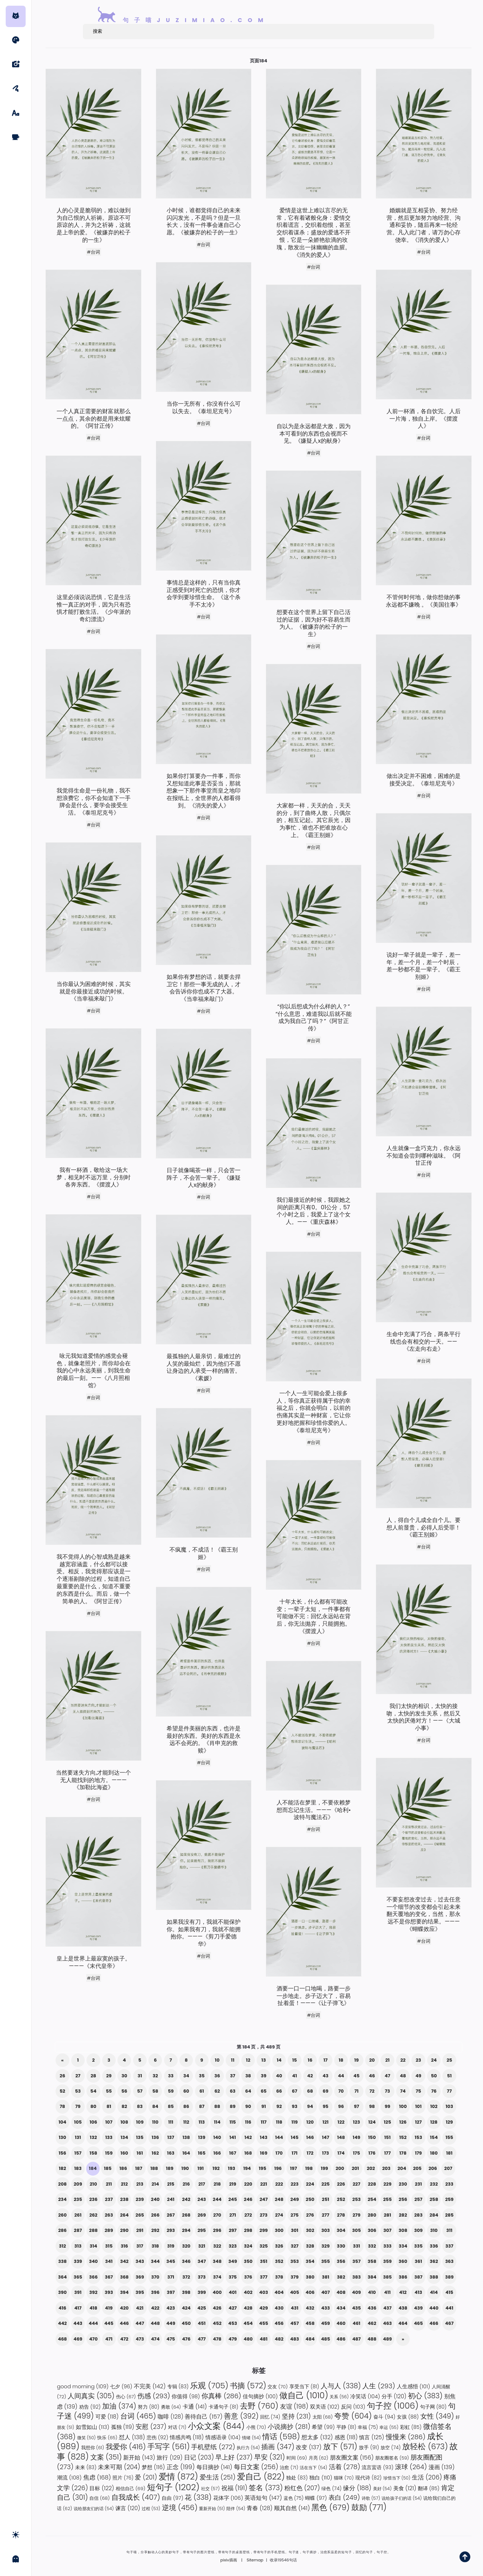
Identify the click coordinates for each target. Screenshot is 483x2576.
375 (233, 2277)
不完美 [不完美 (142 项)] (150, 2386)
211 (109, 2184)
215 (170, 2184)
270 (217, 2215)
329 (325, 2246)
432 (310, 2308)
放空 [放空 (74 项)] (390, 2447)
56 (124, 2091)
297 (233, 2230)
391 (78, 2292)
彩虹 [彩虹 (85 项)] (411, 2427)
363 (449, 2261)
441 (449, 2308)
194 (247, 2168)
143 (263, 2137)
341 (108, 2261)
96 (341, 2106)
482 (279, 2339)
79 (77, 2106)
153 (418, 2137)
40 (279, 2076)
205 (417, 2168)
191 (201, 2168)
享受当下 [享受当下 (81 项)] (304, 2386)
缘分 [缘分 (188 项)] (357, 2488)
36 (217, 2076)
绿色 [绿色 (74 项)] (331, 2488)
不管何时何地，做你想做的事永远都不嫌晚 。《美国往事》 (423, 601)
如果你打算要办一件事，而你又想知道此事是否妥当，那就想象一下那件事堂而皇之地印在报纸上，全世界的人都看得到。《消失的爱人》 (204, 791)
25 (449, 2060)
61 (201, 2091)
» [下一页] (402, 2339)
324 (248, 2246)
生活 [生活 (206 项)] (427, 2477)
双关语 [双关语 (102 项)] (325, 2406)
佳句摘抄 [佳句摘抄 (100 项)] (260, 2396)
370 (155, 2277)
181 (449, 2153)
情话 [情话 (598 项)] (281, 2436)
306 (372, 2230)
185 (107, 2168)
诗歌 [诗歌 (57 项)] (371, 2498)
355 (325, 2261)
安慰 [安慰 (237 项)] (151, 2426)
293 (171, 2230)
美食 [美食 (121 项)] (404, 2488)
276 (310, 2215)
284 (434, 2215)
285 (449, 2215)
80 (93, 2106)
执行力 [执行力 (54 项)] (248, 2448)
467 (449, 2323)
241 (170, 2199)
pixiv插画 (228, 2560)
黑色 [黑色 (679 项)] (330, 2507)
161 (140, 2153)
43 (325, 2076)
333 (387, 2246)
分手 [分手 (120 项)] (394, 2396)
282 (403, 2215)
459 (325, 2323)
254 (372, 2199)
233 (449, 2184)
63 (233, 2091)
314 (93, 2246)
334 (403, 2246)
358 (372, 2261)
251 (325, 2199)
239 (140, 2199)
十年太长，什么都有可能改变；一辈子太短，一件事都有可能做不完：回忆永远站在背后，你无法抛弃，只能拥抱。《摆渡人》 (314, 1616)
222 (279, 2184)
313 (78, 2246)
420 (124, 2308)
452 (217, 2323)
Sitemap (255, 2560)
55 (109, 2091)
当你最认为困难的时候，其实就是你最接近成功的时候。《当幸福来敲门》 (94, 992)
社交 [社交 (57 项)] (210, 2489)
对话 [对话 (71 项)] (177, 2427)
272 (248, 2215)
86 (186, 2106)
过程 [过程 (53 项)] (151, 2508)
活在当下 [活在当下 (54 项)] (313, 2468)
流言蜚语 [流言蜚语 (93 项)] (377, 2467)
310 (434, 2230)
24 (434, 2060)
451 (202, 2323)
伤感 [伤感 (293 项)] (153, 2396)
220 (248, 2184)
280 (372, 2215)
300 (279, 2230)
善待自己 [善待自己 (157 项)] (203, 2417)
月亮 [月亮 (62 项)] (319, 2458)
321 (201, 2246)
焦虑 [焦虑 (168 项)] (97, 2477)
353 (294, 2261)
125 (387, 2122)
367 (109, 2277)
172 (310, 2153)
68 (310, 2091)
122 (340, 2122)
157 (78, 2153)
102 (433, 2106)
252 (341, 2199)
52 (62, 2091)
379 (294, 2277)
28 (93, 2076)
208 (62, 2184)
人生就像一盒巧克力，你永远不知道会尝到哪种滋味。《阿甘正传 (424, 1156)
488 (371, 2339)
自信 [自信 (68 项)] (99, 2498)
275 (294, 2215)
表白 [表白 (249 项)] (344, 2497)
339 (78, 2261)
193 (231, 2168)
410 (372, 2292)
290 (124, 2230)
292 (155, 2230)
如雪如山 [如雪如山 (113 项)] (92, 2427)
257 (418, 2199)
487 (356, 2339)
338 (62, 2261)
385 (387, 2277)
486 (341, 2339)
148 (341, 2137)
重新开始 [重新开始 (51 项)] (212, 2508)
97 (356, 2106)
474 (155, 2339)
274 (279, 2215)
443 (77, 2323)
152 (402, 2137)
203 (386, 2168)
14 (279, 2060)
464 (402, 2323)
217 (201, 2184)
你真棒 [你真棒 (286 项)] (221, 2395)
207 (448, 2168)
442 (62, 2323)
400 (217, 2292)
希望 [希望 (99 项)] (323, 2427)
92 (279, 2106)
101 (418, 2106)
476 (186, 2339)
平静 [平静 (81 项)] (346, 2427)
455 (263, 2323)
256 (403, 2199)
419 (108, 2308)
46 (372, 2076)
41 (294, 2076)
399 (202, 2292)
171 (294, 2153)
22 (403, 2060)
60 (186, 2091)
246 (248, 2199)
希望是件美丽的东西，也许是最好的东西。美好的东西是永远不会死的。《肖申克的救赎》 (204, 1740)
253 (356, 2199)
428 (248, 2308)
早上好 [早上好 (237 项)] (233, 2457)
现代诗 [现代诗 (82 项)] (368, 2477)
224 (310, 2184)
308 (403, 2230)
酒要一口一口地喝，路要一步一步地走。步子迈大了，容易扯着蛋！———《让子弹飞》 (314, 1996)
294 (186, 2230)
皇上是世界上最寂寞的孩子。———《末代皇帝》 (94, 1962)
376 (248, 2277)
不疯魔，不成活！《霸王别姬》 (203, 1553)
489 (387, 2339)
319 (170, 2246)
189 (169, 2168)
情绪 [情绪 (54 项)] (251, 2438)
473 (140, 2339)
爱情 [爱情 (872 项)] (178, 2476)
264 (124, 2215)
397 (170, 2292)
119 (295, 2122)
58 (155, 2091)
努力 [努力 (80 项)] (148, 2407)
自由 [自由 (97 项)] (172, 2498)
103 (449, 2106)
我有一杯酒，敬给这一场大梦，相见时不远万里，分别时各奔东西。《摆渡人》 (94, 1178)
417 (78, 2308)
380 (310, 2277)
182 (62, 2168)
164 (186, 2153)
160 (124, 2153)
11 (233, 2060)
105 (78, 2122)
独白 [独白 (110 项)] (320, 2477)
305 (356, 2230)
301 (294, 2230)
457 (294, 2323)
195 (262, 2168)
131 (78, 2137)
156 (62, 2153)
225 (325, 2184)
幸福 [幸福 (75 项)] (368, 2427)
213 (139, 2184)
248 (279, 2199)
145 (295, 2137)
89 (233, 2106)
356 (341, 2261)
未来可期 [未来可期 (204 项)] (119, 2467)
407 (325, 2292)
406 (310, 2292)
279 (357, 2215)
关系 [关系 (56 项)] (339, 2397)
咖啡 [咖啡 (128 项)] (170, 2416)
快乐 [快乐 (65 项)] (107, 2437)
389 (449, 2277)
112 (186, 2122)
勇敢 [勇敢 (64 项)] (171, 2407)
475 (171, 2339)
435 (356, 2308)
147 (325, 2137)
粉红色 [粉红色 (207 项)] (302, 2488)
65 (263, 2091)
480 (247, 2339)
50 (434, 2076)
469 (77, 2339)
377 (263, 2277)
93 (295, 2106)
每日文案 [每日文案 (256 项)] (256, 2466)
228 (372, 2184)
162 (155, 2153)
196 (278, 2168)
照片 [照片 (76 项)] (122, 2477)
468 (62, 2339)
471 (108, 2339)
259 (449, 2199)
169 (263, 2153)
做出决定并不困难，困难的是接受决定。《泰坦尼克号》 (424, 780)
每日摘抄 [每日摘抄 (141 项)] (214, 2467)
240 (155, 2199)
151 (387, 2137)
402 (248, 2292)
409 (356, 2292)
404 (279, 2292)
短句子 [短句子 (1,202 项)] (173, 2487)
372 (186, 2277)
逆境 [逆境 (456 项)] (180, 2508)
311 (449, 2230)
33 (170, 2076)
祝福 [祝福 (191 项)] (234, 2488)
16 (310, 2060)
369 (140, 2277)
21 (387, 2060)
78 (62, 2106)
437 (387, 2308)
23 (418, 2060)
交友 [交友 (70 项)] (278, 2386)
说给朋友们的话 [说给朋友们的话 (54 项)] (94, 2508)
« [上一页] (62, 2060)
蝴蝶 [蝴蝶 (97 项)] (316, 2498)
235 (78, 2199)
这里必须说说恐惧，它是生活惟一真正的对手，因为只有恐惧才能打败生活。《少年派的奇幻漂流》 (94, 608)
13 (263, 2060)
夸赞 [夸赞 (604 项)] (353, 2416)
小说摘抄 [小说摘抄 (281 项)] (289, 2426)
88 (217, 2106)
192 (216, 2168)
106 (93, 2122)
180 (433, 2153)
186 (123, 2168)
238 (124, 2199)
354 (310, 2261)
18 (341, 2060)
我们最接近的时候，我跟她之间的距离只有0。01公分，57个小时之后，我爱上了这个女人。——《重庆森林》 (314, 1211)
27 (77, 2076)
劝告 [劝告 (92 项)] (90, 2406)
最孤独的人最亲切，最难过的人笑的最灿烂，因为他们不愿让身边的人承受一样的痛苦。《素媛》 (204, 1367)
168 (248, 2153)
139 (201, 2137)
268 (186, 2215)
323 (233, 2246)
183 (78, 2168)
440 (434, 2308)
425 (202, 2308)
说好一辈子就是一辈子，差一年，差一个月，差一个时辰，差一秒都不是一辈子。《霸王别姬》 (424, 966)
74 (403, 2091)
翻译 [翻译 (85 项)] (429, 2488)
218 (217, 2184)
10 (217, 2060)
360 (403, 2261)
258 (434, 2199)
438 (403, 2308)
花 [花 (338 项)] (198, 2497)
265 (140, 2215)
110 (155, 2122)
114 (217, 2122)
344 (155, 2261)
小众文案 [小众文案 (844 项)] (216, 2426)
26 (62, 2076)
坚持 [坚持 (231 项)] (296, 2416)
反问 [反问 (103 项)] (353, 2406)
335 (418, 2246)
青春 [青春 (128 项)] (259, 2508)
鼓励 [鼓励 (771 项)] (369, 2507)
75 (418, 2091)
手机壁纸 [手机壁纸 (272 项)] (213, 2446)
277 (325, 2215)
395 (140, 2292)
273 (264, 2215)
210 (93, 2184)
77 (449, 2091)
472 (124, 2339)
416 (63, 2308)
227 (356, 2184)
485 (325, 2339)
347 (202, 2261)
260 (62, 2215)
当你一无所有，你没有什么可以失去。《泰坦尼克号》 (204, 407)
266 (155, 2215)
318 (155, 2246)
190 (185, 2168)
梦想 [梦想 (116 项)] (153, 2467)
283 (418, 2215)
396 (155, 2292)
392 (93, 2292)
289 (109, 2230)
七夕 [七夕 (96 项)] (121, 2386)
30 (124, 2076)
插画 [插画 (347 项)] (277, 2447)
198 (309, 2168)
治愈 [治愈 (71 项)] (289, 2467)
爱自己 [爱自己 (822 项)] (261, 2476)
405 (294, 2292)
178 (402, 2153)
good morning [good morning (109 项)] (83, 2386)
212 (124, 2184)
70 (340, 2091)
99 (387, 2106)
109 (139, 2122)
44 (341, 2076)
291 (139, 2230)
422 (155, 2308)
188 (154, 2168)
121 (325, 2122)
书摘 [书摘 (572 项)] (248, 2385)
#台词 (93, 252)
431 (294, 2308)
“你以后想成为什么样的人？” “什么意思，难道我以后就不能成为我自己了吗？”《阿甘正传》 (313, 1018)
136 (155, 2137)
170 (279, 2153)
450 (186, 2323)
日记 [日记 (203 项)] (199, 2457)
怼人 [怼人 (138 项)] (132, 2437)
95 (325, 2106)
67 (294, 2091)
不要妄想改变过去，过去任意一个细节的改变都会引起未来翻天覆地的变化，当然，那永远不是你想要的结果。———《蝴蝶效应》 (424, 1914)
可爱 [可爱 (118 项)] (107, 2416)
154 (434, 2137)
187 (138, 2168)
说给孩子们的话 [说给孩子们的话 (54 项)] (402, 2498)
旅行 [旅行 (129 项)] (169, 2457)
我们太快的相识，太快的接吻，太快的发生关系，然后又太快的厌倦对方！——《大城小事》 (424, 1717)
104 (62, 2122)
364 (62, 2277)
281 (387, 2215)
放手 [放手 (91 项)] (369, 2447)
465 (418, 2323)
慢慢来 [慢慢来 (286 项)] (406, 2436)
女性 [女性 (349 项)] (437, 2416)
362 (434, 2261)
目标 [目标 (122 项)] (101, 2488)
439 (418, 2308)
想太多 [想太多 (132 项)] (317, 2437)
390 (62, 2292)
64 (248, 2091)
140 (217, 2137)
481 (264, 2339)
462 (372, 2323)
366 (93, 2277)
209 (78, 2184)
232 (434, 2184)
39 (264, 2076)
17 (326, 2060)
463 (387, 2323)
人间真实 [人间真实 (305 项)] (91, 2396)
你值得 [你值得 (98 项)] (186, 2396)
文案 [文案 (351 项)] (106, 2457)
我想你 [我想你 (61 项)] (92, 2448)
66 (279, 2091)
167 (232, 2153)
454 (248, 2323)
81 (108, 2106)
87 (201, 2106)
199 (324, 2168)
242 (186, 2199)
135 (139, 2137)
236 (93, 2199)
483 (294, 2339)
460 (340, 2323)
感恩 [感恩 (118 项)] (346, 2437)
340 (93, 2261)
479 (233, 2339)
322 (217, 2246)
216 (186, 2184)
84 (155, 2106)
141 (233, 2137)
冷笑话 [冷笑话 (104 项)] (365, 2396)
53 (78, 2091)
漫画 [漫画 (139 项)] (442, 2467)
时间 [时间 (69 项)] (297, 2458)
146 (310, 2137)
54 (93, 2091)
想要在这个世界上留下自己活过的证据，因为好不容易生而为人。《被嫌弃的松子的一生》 (314, 623)
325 (263, 2246)
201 (355, 2168)
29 (108, 2076)
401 (233, 2292)
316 (124, 2246)
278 (341, 2215)
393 (109, 2292)
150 (372, 2137)
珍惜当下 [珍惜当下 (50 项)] (396, 2478)
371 (170, 2277)
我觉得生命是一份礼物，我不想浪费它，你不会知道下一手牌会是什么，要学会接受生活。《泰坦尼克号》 (94, 802)
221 (263, 2184)
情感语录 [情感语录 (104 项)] (223, 2437)
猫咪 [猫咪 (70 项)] (344, 2477)
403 (263, 2292)
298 (248, 2230)
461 (357, 2323)
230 (403, 2184)
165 (201, 2153)
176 (372, 2153)
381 (325, 2277)
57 (139, 2091)
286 (62, 2230)
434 (341, 2308)
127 (418, 2122)
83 (140, 2106)
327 (295, 2246)
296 (217, 2230)
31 (139, 2076)
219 (232, 2184)
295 (202, 2230)
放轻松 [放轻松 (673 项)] (425, 2446)
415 (449, 2292)
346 (186, 2261)
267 (171, 2215)
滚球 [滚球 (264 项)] (411, 2466)
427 (233, 2308)
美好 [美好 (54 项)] (382, 2489)
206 (433, 2168)
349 (233, 2261)
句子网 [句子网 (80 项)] (433, 2407)
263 (109, 2215)
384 (372, 2277)
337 (449, 2246)
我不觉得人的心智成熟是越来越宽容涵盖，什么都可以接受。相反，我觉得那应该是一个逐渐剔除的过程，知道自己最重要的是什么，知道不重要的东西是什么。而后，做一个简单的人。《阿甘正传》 (94, 1579)
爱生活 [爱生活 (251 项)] (218, 2477)
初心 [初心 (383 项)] (425, 2396)
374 (217, 2277)
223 (294, 2184)
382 (341, 2277)
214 (155, 2184)
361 (418, 2261)
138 (186, 2137)
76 (433, 2091)
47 (387, 2076)
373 (202, 2277)
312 (62, 2246)
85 (171, 2106)
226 (341, 2184)
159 (108, 2153)
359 (387, 2261)
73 (387, 2091)
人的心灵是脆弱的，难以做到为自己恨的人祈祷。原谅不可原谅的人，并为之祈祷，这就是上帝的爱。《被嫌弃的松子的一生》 (94, 225)
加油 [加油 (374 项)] (119, 2406)
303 (325, 2230)
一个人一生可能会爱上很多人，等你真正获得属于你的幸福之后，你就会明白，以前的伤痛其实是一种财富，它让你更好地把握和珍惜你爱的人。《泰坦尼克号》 (314, 1412)
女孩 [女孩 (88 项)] (408, 2416)
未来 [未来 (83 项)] (85, 2467)
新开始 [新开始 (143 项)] (139, 2457)
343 (140, 2261)
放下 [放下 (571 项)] (340, 2446)
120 (310, 2122)
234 (62, 2199)
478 (217, 2339)
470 (93, 2339)
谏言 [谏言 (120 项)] (127, 2508)
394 (124, 2292)
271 (232, 2215)
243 (202, 2199)
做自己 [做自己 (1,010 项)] (303, 2395)
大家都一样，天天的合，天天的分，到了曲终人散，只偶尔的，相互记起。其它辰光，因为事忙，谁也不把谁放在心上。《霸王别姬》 (314, 820)
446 (124, 2323)
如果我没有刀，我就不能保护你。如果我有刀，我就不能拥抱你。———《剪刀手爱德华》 (204, 1933)
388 (434, 2277)
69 (326, 2091)
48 (403, 2076)
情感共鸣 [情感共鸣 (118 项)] (187, 2437)
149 (356, 2137)
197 (293, 2168)
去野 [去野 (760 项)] (259, 2405)
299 (263, 2230)
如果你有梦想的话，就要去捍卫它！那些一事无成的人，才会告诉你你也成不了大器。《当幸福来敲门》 (204, 988)
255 (387, 2199)
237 (109, 2199)
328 (310, 2246)
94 (310, 2106)
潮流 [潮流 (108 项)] (69, 2477)
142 (248, 2137)
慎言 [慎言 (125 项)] (371, 2437)
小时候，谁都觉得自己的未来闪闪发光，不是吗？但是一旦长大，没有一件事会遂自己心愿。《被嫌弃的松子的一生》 (204, 222)
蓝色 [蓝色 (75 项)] (294, 2498)
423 (171, 2308)
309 (418, 2230)
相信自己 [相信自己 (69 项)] (130, 2488)
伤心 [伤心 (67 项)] (126, 2396)
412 (403, 2292)
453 (232, 2323)
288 (93, 2230)
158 (93, 2153)
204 (402, 2168)
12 (248, 2060)
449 (170, 2323)
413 (418, 2292)
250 (310, 2199)
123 (356, 2122)
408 (340, 2292)
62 (217, 2091)
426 (217, 2308)
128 (433, 2122)
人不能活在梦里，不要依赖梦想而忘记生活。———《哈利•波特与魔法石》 (314, 1810)
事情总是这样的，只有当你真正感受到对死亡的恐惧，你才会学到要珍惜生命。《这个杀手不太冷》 (204, 594)
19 (356, 2060)
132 (93, 2137)
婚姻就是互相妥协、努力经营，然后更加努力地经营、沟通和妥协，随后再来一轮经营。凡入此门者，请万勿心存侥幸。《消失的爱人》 (424, 225)
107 (108, 2122)
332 (372, 2246)
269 (202, 2215)
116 (248, 2122)
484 (310, 2339)
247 (263, 2199)
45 (356, 2076)
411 (387, 2292)
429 (263, 2308)
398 (186, 2292)
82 (124, 2106)
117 (263, 2122)
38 (248, 2076)
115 (233, 2122)
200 (340, 2168)
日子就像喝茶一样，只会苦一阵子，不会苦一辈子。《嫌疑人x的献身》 (204, 1178)
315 (108, 2246)
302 (310, 2230)
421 (139, 2308)
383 (356, 2277)
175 (356, 2153)
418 (93, 2308)
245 (233, 2199)
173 (325, 2153)
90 (248, 2106)
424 (186, 2308)
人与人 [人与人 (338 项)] (341, 2386)
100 (403, 2106)
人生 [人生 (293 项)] (378, 2386)
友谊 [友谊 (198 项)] (294, 2406)
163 (170, 2153)
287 (78, 2230)
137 (170, 2137)
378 (279, 2277)
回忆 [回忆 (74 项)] (270, 2417)
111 (170, 2122)
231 (418, 2184)
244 (217, 2199)
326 (279, 2246)
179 (418, 2153)
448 (155, 2323)
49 (418, 2076)
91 (263, 2106)
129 (449, 2122)
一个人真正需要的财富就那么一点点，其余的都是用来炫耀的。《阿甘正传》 (94, 419)
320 (186, 2246)
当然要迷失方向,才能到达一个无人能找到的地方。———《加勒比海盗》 (93, 1780)
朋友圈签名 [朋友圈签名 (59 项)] (392, 2458)
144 (279, 2137)
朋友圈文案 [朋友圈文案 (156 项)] (352, 2457)
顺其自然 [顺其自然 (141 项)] (292, 2508)
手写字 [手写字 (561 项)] (168, 2446)
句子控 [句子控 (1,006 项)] (393, 2405)
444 (93, 2323)
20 (372, 2060)
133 (108, 2137)
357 (356, 2261)
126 (402, 2122)
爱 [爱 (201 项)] (146, 2477)
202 (371, 2168)
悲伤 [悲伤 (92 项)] (157, 2437)
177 (387, 2153)
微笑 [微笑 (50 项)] (86, 2438)
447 (140, 2323)
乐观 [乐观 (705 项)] (209, 2385)
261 (78, 2215)
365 (78, 2277)
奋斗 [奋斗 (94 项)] (384, 2416)
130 (62, 2137)
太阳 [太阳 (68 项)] (323, 2417)
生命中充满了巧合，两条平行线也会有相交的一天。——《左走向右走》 (424, 1342)
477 (202, 2339)
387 (418, 2277)
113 (202, 2122)
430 (279, 2308)
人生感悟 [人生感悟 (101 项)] (413, 2386)
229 (387, 2184)
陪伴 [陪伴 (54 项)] (235, 2508)
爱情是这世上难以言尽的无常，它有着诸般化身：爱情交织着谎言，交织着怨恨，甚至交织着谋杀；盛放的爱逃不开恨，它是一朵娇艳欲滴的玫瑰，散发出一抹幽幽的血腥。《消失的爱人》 (314, 233)
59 (171, 2091)
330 (341, 2246)
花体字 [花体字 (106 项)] (228, 2498)
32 (155, 2076)
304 (341, 2230)
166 (217, 2153)
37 (232, 2076)
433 (325, 2308)
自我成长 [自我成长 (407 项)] (135, 2497)
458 (309, 2323)
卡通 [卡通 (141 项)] (195, 2407)
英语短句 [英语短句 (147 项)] (263, 2498)
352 (279, 2261)
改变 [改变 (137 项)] (308, 2447)
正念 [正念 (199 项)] (181, 2467)
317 (139, 2246)
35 (202, 2076)
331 (356, 2246)
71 (357, 2091)
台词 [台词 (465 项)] (138, 2416)
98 (372, 2106)
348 (217, 2261)
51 (449, 2076)
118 (279, 2122)
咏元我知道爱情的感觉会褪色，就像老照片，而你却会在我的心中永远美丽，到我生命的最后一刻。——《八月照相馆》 (94, 1371)
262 (93, 2215)
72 (371, 2091)
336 (434, 2246)
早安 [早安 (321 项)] (269, 2457)
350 (248, 2261)
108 (124, 2122)
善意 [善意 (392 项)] (241, 2416)
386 (403, 2277)
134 (124, 2137)
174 (341, 2153)
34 (186, 2076)
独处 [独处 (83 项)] (297, 2477)
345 (170, 2261)
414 (434, 2292)
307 (387, 2230)
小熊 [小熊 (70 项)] (256, 2427)
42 (310, 2076)
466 (433, 2323)
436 (372, 2308)
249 (294, 2199)
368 (124, 2277)
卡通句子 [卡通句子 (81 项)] (223, 2407)
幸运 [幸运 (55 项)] (388, 2427)
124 (372, 2122)
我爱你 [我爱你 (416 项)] (126, 2447)
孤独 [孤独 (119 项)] (122, 2427)
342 (124, 2261)
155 (449, 2137)
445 (109, 2323)
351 (263, 2261)
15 (294, 2060)
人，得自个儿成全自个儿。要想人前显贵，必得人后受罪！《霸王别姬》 (424, 1528)
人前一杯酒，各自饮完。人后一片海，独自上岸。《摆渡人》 (424, 419)
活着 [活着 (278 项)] (345, 2466)
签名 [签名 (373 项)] (266, 2488)
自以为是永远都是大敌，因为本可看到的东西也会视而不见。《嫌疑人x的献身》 (314, 434)
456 (279, 2323)
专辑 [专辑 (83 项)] (178, 2386)
